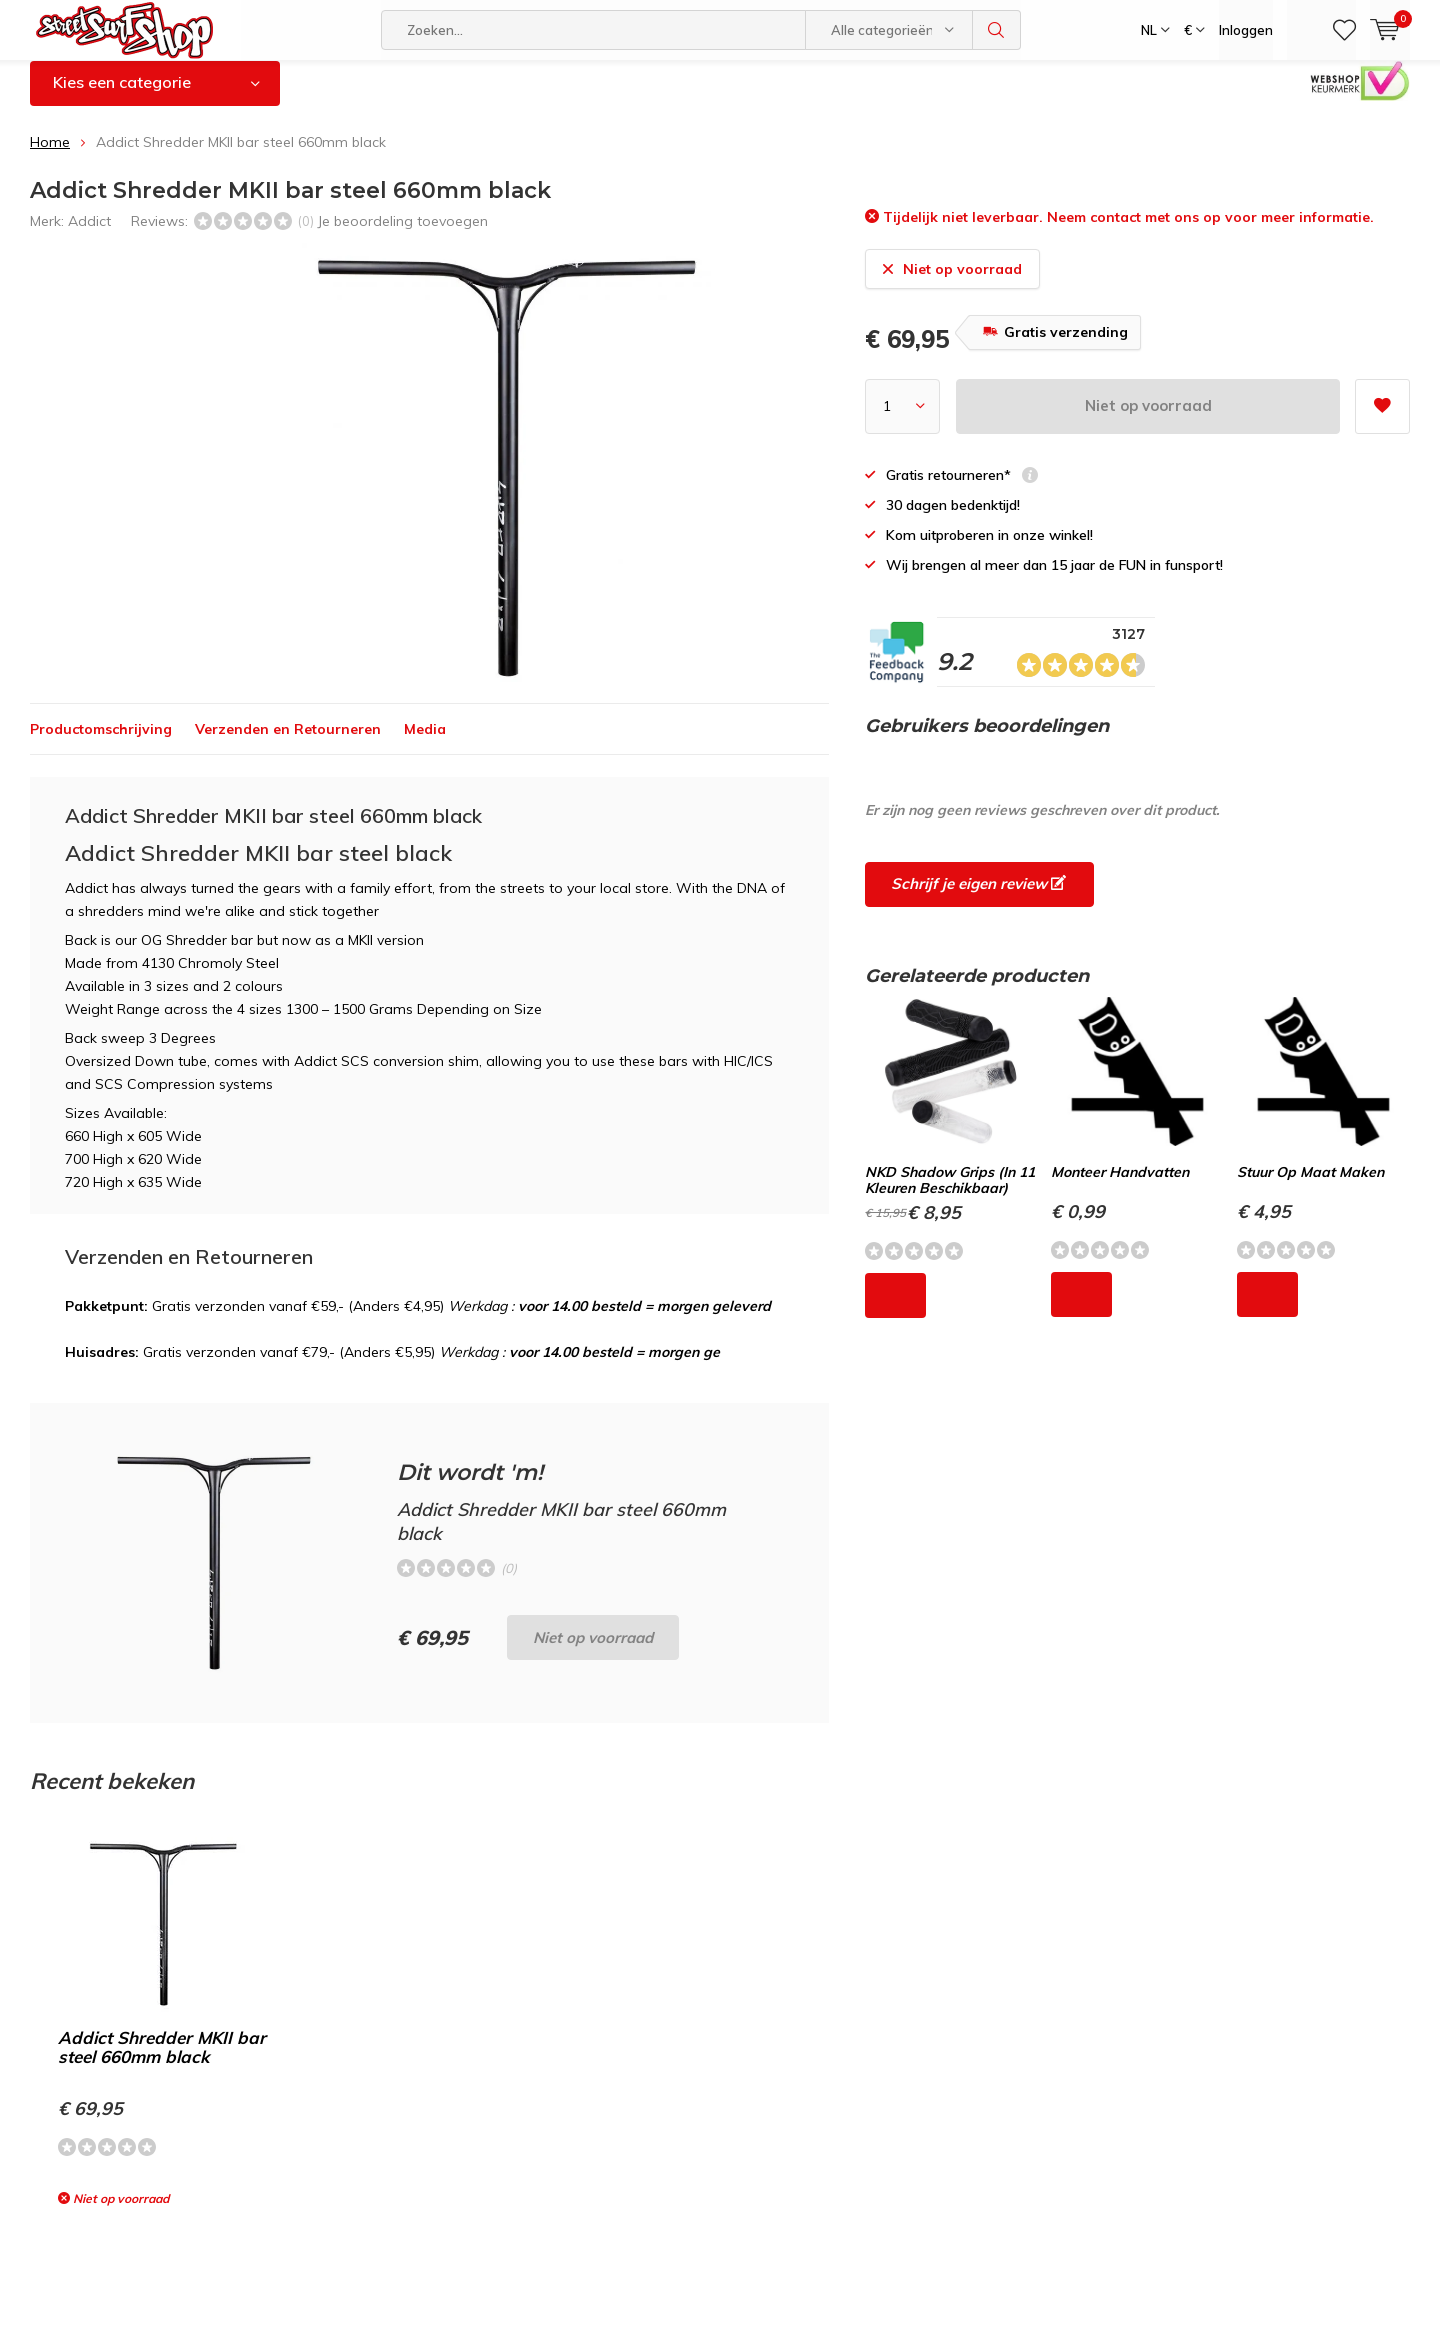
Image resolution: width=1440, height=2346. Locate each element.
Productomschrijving (101, 743)
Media (425, 743)
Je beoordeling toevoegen (402, 235)
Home (50, 157)
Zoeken (997, 30)
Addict (89, 235)
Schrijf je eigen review (978, 898)
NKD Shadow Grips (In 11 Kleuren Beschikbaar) (950, 1195)
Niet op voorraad (1148, 420)
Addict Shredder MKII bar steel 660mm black (162, 2062)
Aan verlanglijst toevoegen (1382, 414)
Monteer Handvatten (1120, 1187)
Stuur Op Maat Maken (1310, 1187)
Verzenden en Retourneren (288, 743)
